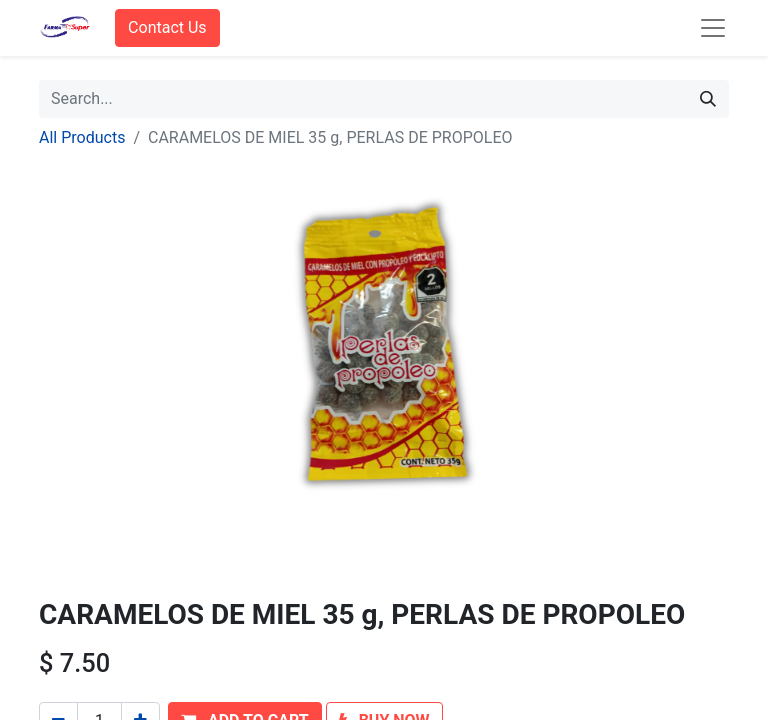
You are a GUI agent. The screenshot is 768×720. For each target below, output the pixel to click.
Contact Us (167, 27)
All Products (82, 137)
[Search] (708, 99)
